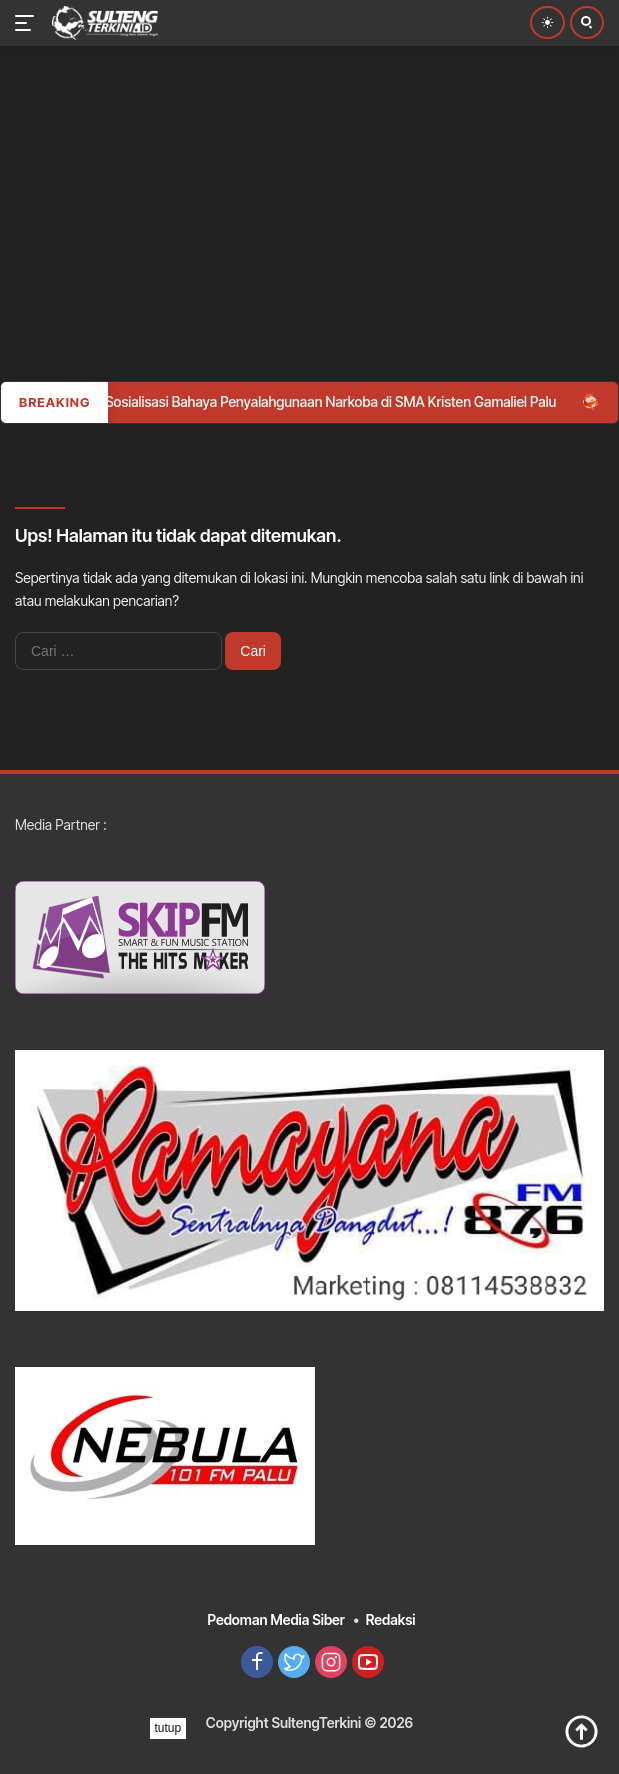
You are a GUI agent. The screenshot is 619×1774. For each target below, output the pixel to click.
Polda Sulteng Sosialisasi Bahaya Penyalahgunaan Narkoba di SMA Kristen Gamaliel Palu (296, 401)
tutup (168, 1728)
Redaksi (391, 1619)
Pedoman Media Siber (276, 1619)
